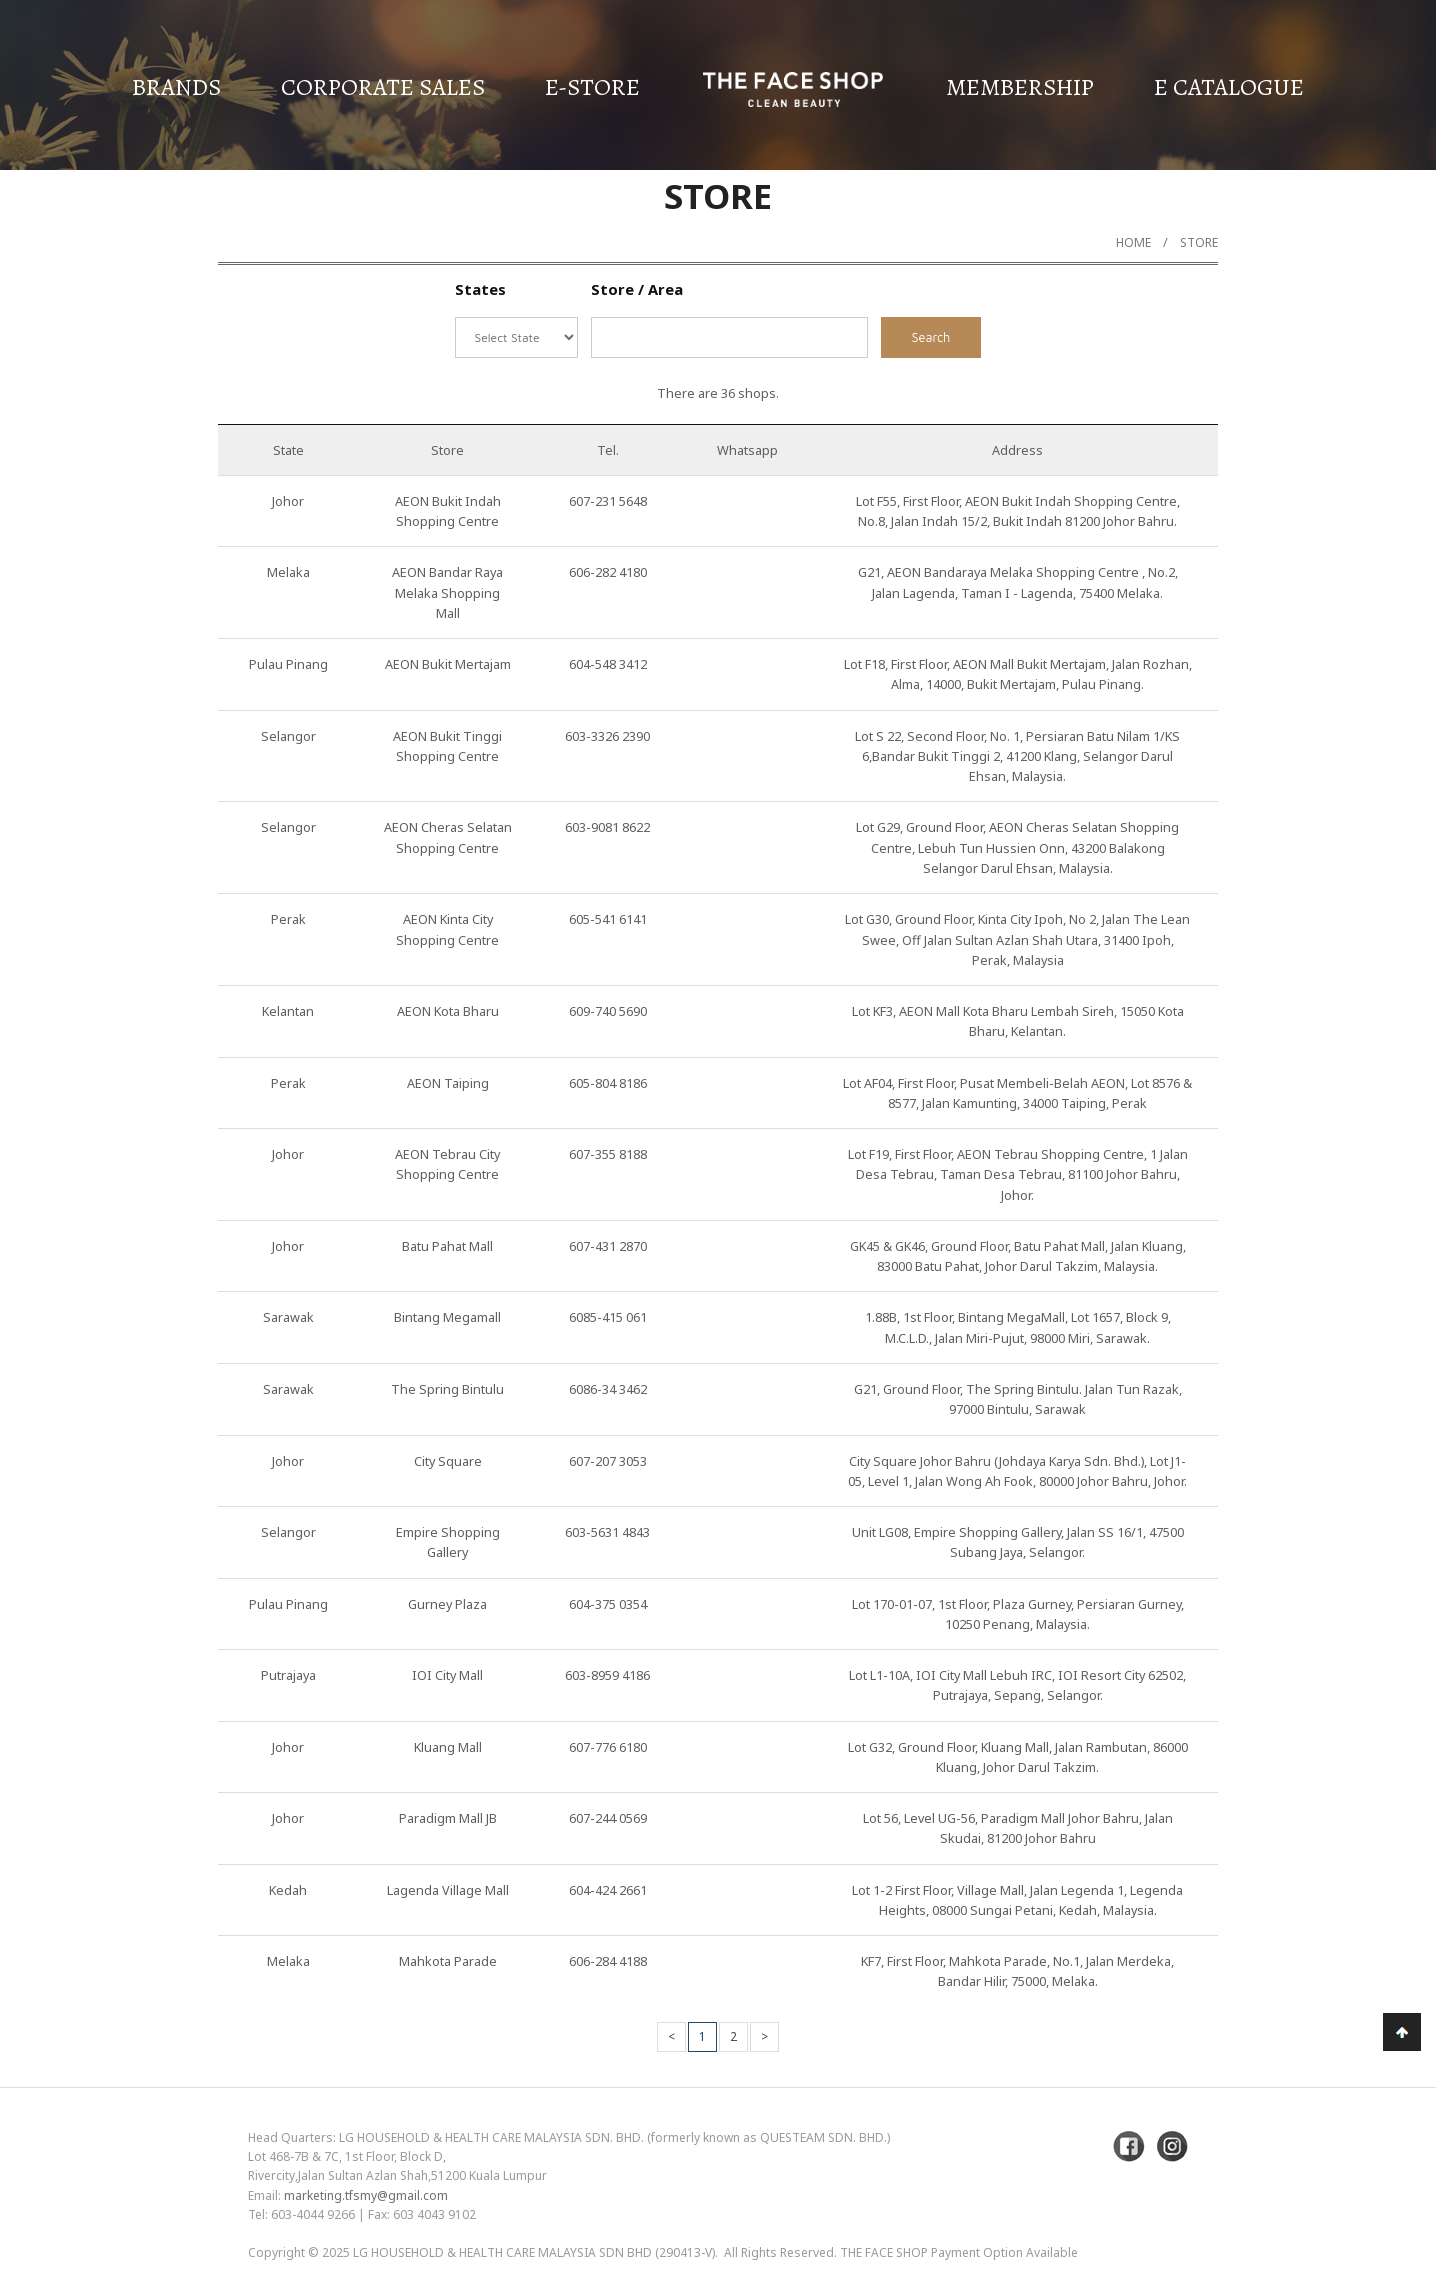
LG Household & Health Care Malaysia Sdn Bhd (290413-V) (534, 2252)
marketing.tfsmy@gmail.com (366, 2195)
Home (1133, 242)
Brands (176, 87)
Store (1199, 242)
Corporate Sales (383, 87)
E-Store (592, 87)
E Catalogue (1229, 87)
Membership (1020, 87)
